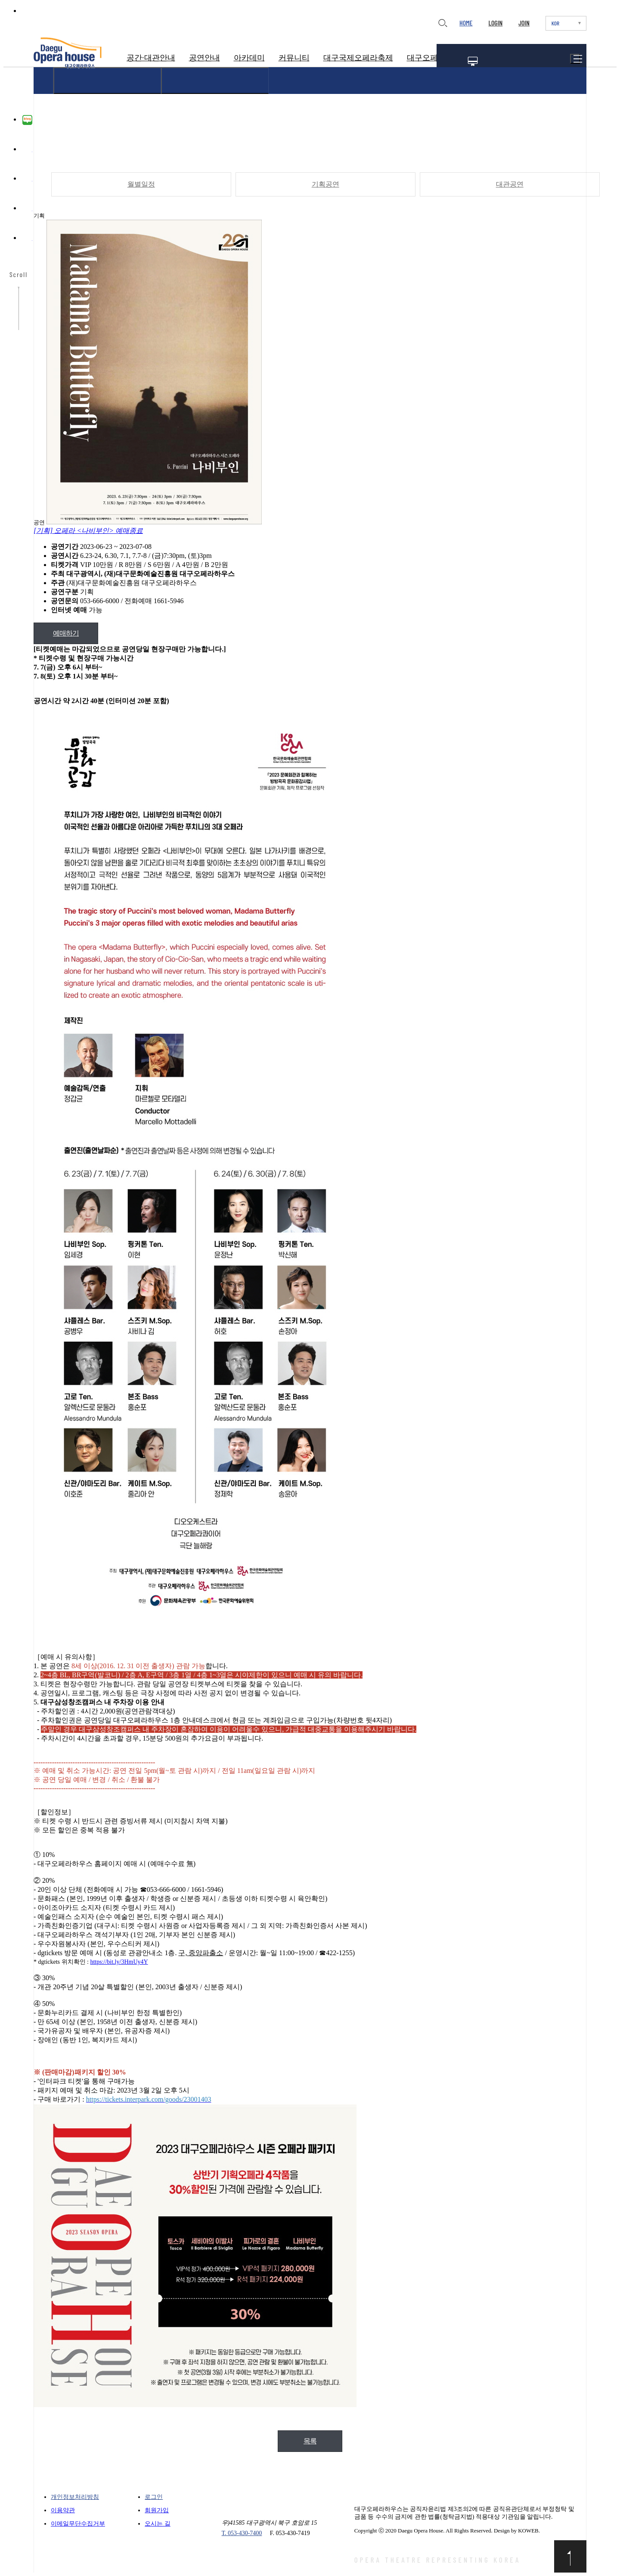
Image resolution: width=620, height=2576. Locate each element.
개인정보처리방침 (75, 2497)
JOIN (524, 23)
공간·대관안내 (151, 57)
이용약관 (63, 2510)
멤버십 (473, 61)
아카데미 (249, 57)
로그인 (154, 2497)
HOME (465, 23)
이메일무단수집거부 (78, 2523)
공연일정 (507, 61)
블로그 (27, 120)
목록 (310, 2441)
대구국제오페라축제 (358, 57)
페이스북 (27, 150)
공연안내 (204, 57)
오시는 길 (157, 2523)
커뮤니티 (294, 57)
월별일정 (140, 185)
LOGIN (495, 23)
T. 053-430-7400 (242, 2533)
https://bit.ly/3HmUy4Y (119, 1962)
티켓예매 (544, 61)
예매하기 (66, 633)
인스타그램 (27, 179)
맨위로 (570, 2556)
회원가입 (157, 2510)
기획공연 (325, 185)
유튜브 (27, 209)
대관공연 (509, 185)
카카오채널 (27, 239)
